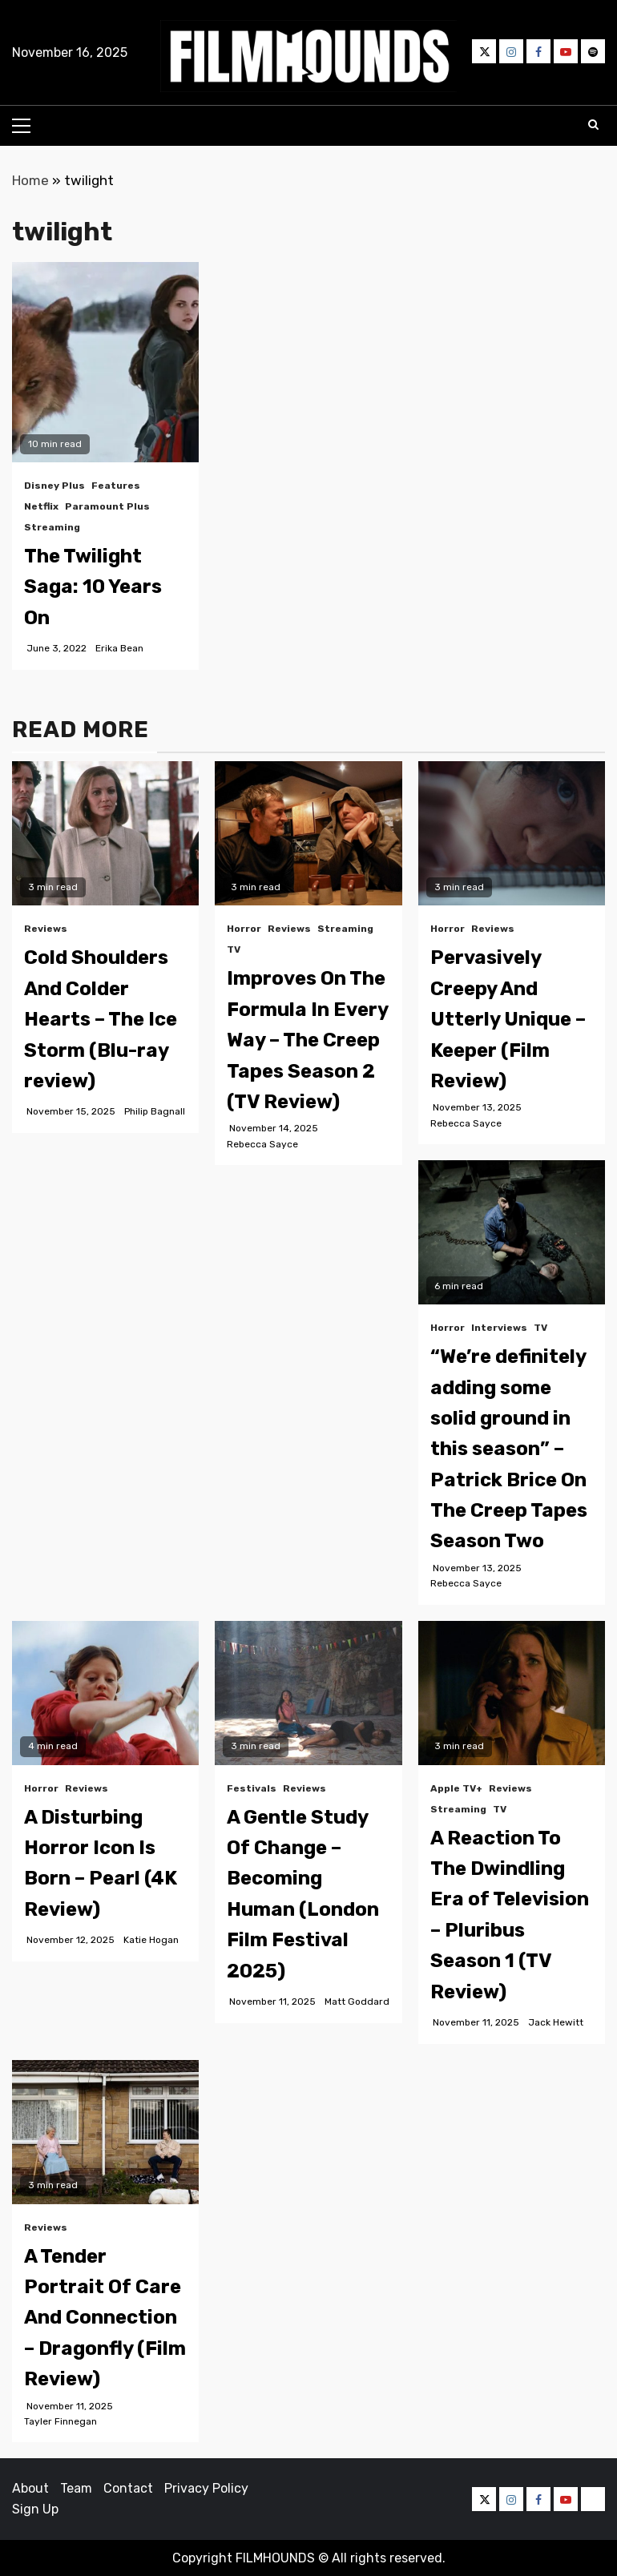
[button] (308, 56)
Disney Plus (54, 485)
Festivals (251, 1788)
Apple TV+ (456, 1788)
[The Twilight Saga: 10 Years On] (105, 362)
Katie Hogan (151, 1939)
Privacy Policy (206, 2488)
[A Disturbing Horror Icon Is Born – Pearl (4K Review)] (105, 1693)
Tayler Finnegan (60, 2421)
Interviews (499, 1327)
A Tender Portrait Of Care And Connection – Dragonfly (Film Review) (105, 2318)
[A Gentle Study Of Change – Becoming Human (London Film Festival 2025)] (308, 1693)
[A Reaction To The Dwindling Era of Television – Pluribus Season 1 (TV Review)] (511, 1693)
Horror (244, 928)
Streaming (52, 527)
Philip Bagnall (154, 1111)
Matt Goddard (357, 2001)
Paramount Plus (107, 506)
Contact (128, 2488)
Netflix (41, 506)
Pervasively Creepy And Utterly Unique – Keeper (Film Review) (508, 1019)
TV (233, 949)
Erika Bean (119, 648)
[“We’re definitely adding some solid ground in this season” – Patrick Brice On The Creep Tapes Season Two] (511, 1232)
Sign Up (35, 2509)
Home (30, 180)
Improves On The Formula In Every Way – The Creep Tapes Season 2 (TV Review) (307, 1040)
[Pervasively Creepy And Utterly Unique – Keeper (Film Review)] (511, 833)
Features (115, 485)
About (30, 2488)
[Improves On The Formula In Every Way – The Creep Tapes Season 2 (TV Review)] (308, 833)
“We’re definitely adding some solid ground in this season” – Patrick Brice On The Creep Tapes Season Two (508, 1448)
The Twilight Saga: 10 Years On (93, 587)
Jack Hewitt (555, 2022)
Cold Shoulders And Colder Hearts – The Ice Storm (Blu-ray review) (100, 1019)
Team (76, 2488)
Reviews (45, 928)
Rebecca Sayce (262, 1144)
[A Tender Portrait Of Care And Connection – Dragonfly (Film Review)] (105, 2132)
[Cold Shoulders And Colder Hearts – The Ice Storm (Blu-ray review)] (105, 833)
